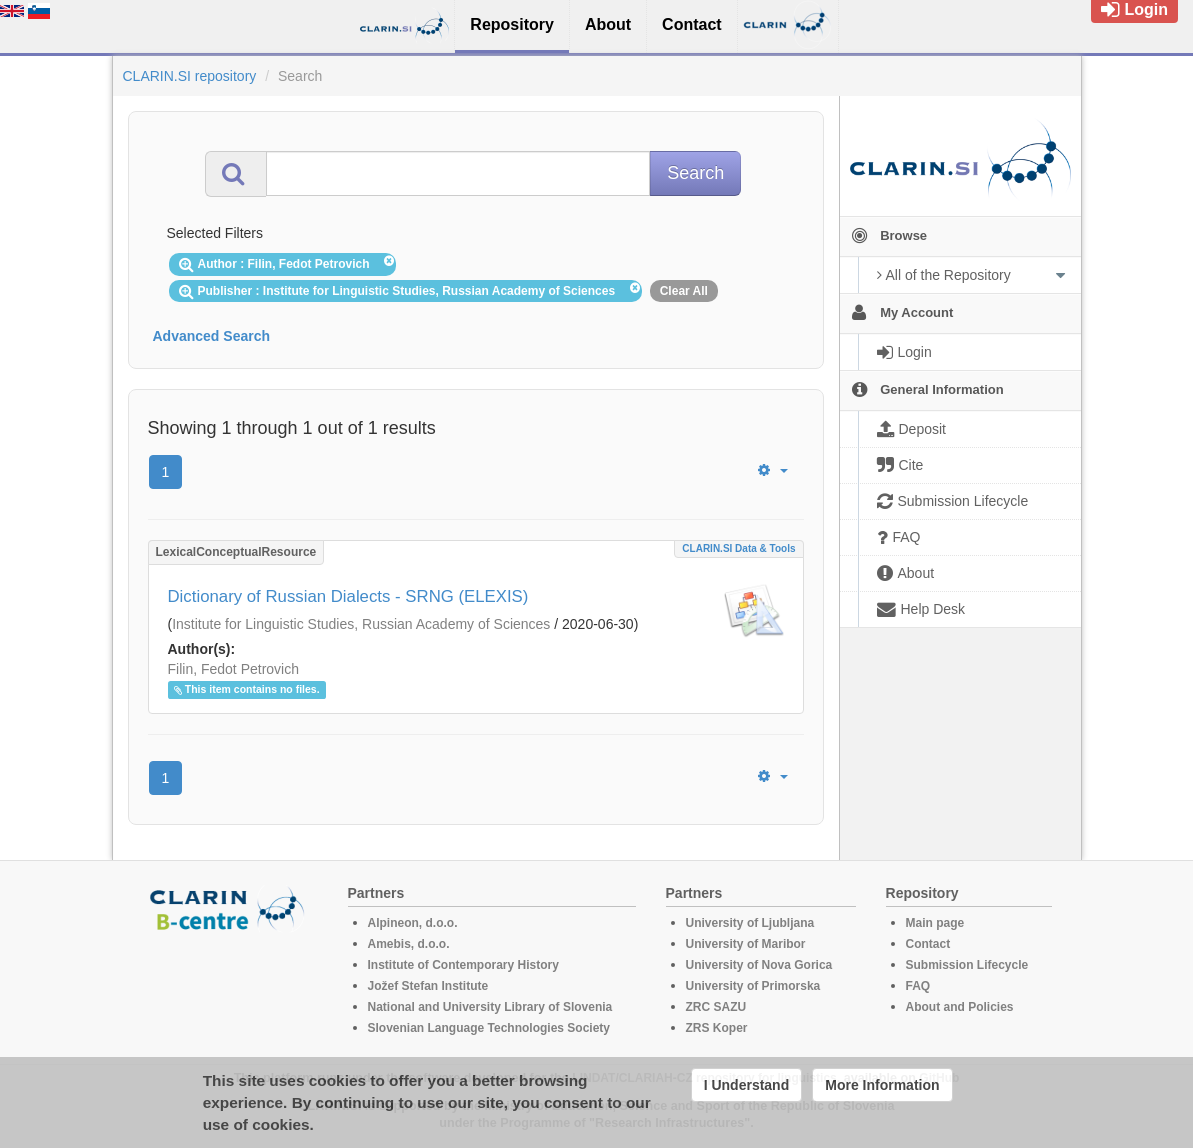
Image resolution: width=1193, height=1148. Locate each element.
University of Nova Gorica (759, 965)
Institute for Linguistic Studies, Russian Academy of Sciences (361, 624)
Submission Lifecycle (967, 965)
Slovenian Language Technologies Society (489, 1028)
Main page (935, 923)
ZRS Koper (717, 1028)
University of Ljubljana (750, 923)
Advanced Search (212, 336)
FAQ (918, 986)
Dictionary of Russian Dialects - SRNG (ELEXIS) (348, 596)
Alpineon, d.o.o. (413, 923)
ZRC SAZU (716, 1007)
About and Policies (960, 1007)
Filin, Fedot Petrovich (234, 669)
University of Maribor (746, 944)
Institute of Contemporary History (463, 965)
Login (1134, 9)
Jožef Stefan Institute (428, 986)
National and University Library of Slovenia (490, 1007)
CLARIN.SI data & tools (738, 548)
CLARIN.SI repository (190, 76)
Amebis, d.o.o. (409, 944)
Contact (928, 944)
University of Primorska (753, 986)
